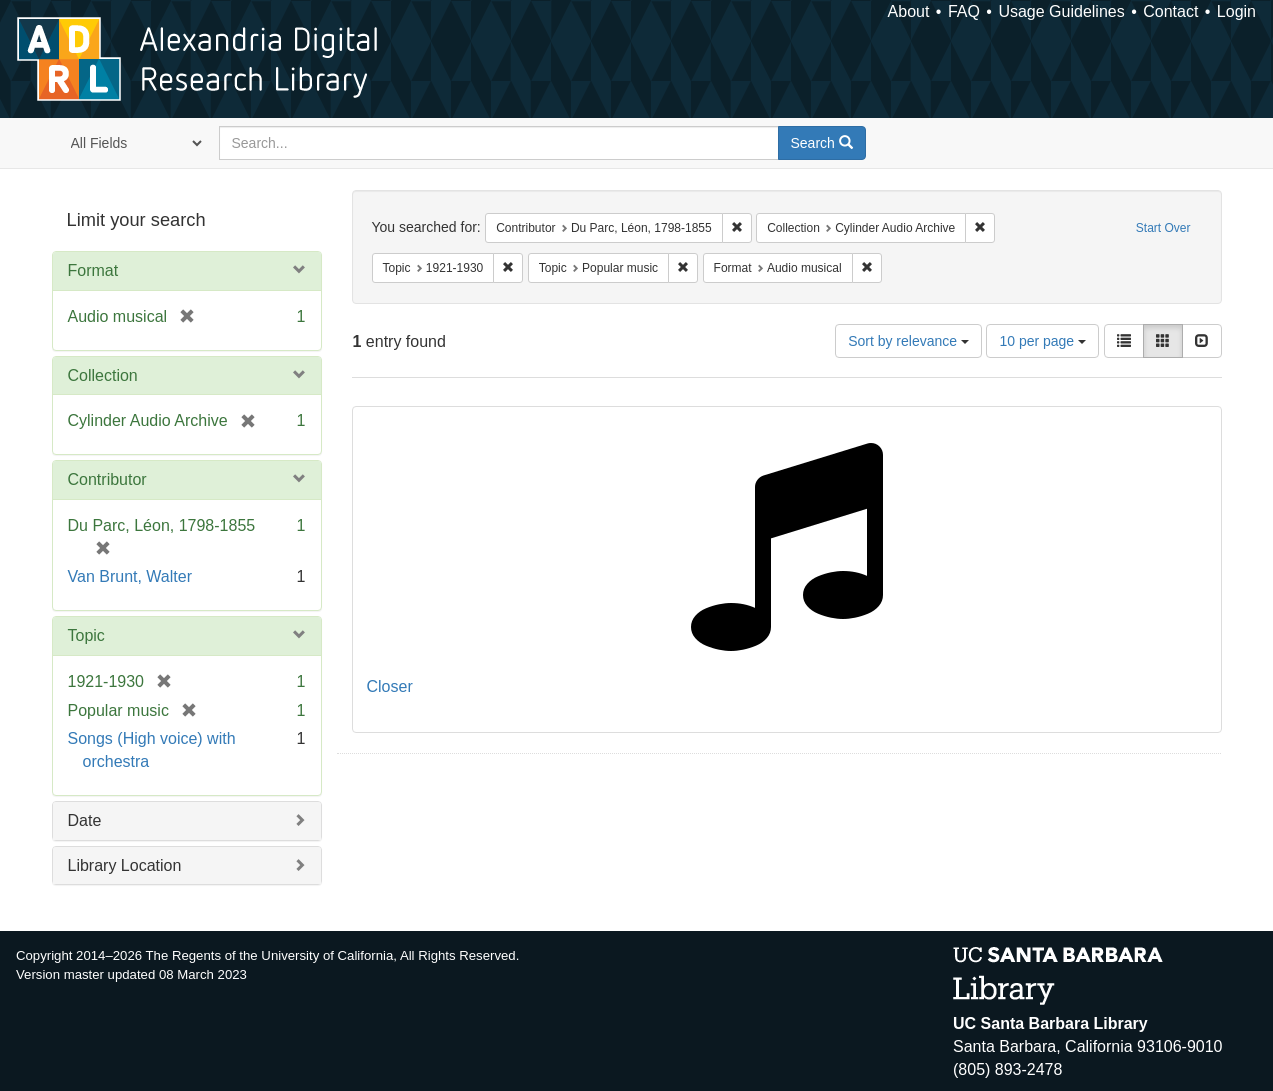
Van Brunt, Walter (130, 576)
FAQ (964, 11)
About (909, 11)
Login (1236, 11)
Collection (103, 375)
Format (93, 270)
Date (85, 820)
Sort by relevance (908, 341)
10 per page (1042, 341)
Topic (86, 635)
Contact (1170, 11)
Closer (390, 686)
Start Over (1163, 228)
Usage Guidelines (1061, 11)
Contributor (107, 479)
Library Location (125, 865)
